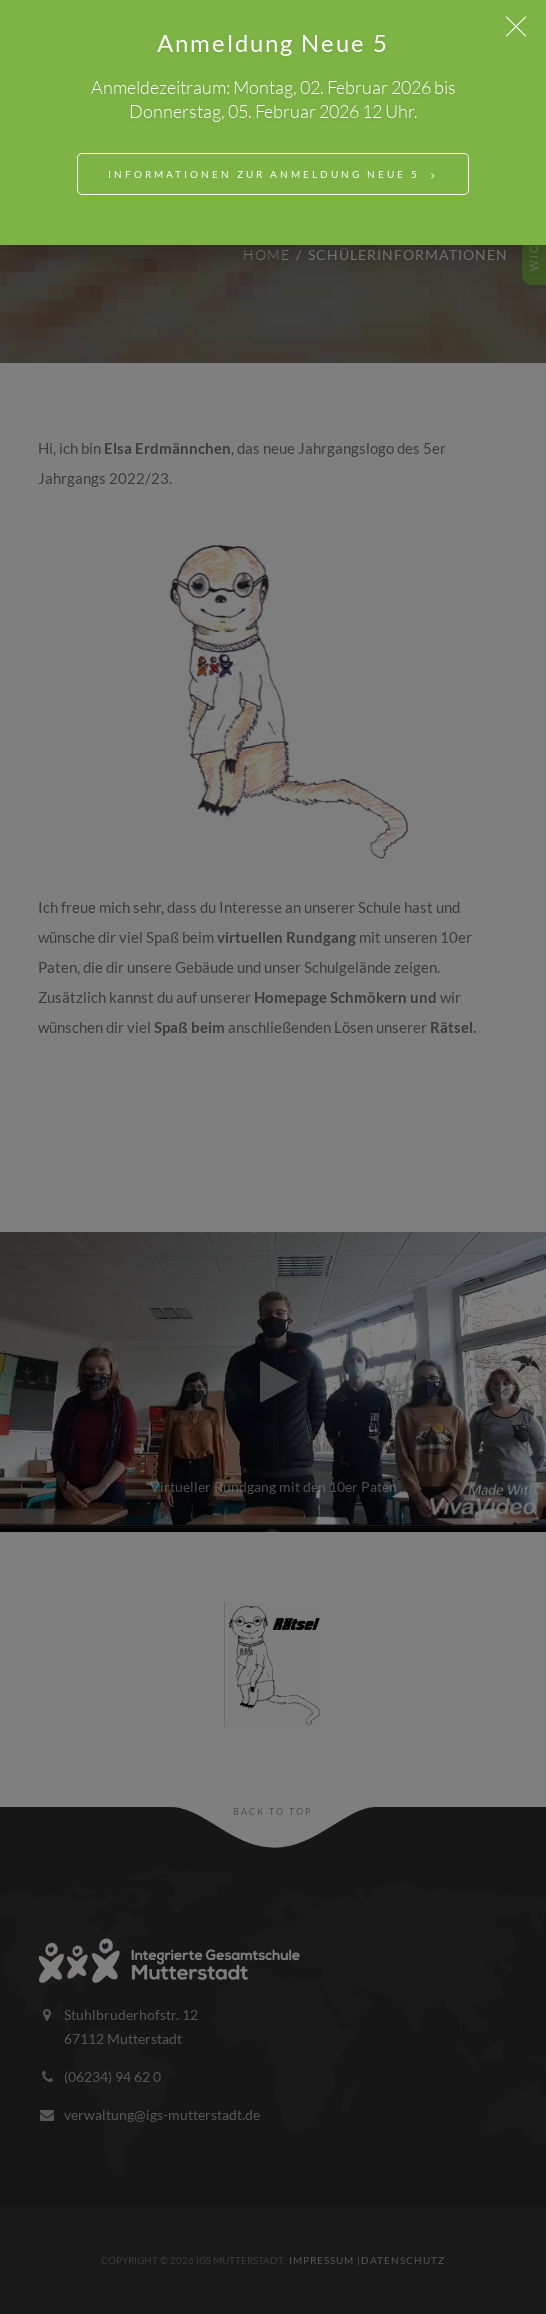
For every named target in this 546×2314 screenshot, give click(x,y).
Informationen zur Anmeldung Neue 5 (264, 174)
